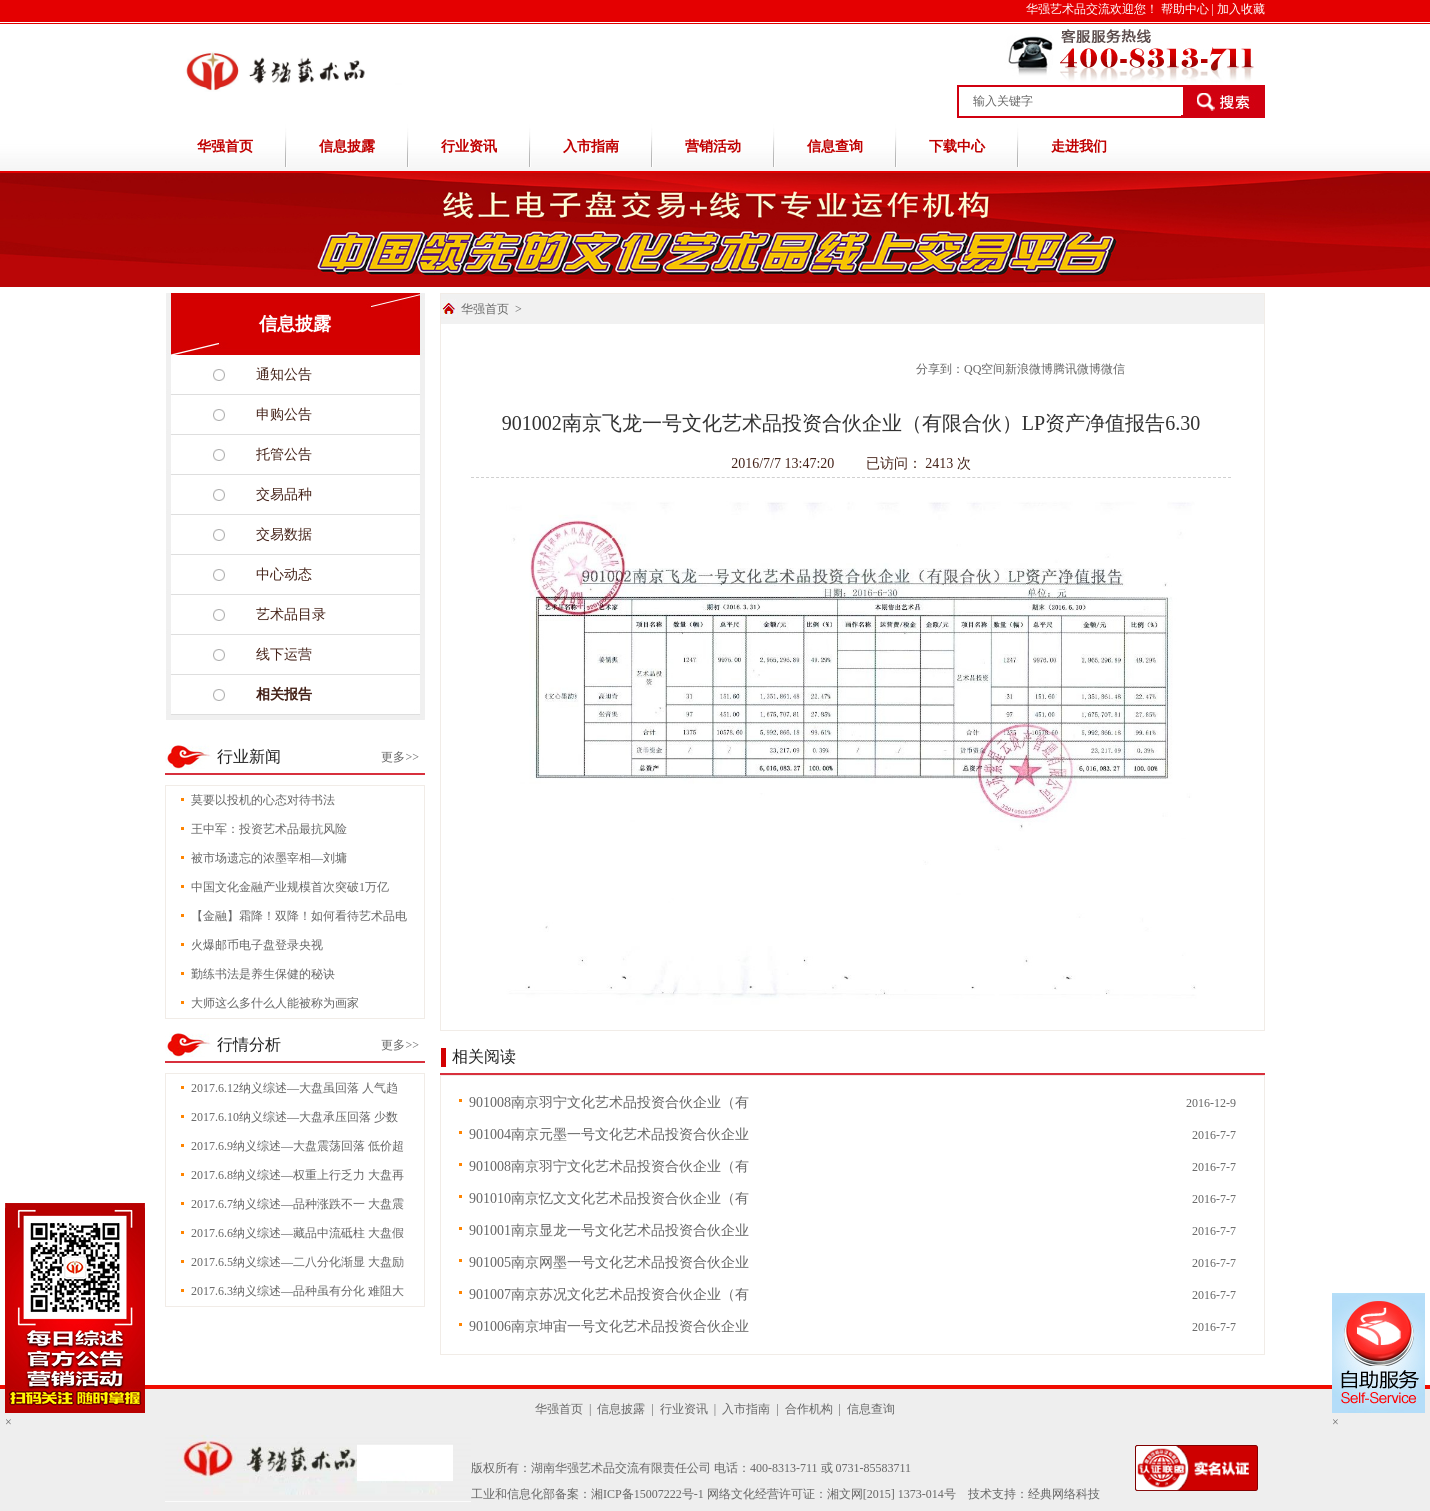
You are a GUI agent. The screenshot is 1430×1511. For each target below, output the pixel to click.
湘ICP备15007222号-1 (647, 1494)
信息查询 (835, 146)
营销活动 (713, 146)
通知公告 (284, 374)
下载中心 (957, 146)
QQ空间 (984, 369)
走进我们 (1079, 146)
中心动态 (284, 574)
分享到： (940, 369)
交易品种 (284, 494)
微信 (1113, 369)
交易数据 (284, 534)
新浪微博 (1029, 369)
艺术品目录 (291, 614)
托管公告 (284, 454)
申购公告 (284, 414)
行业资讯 (469, 146)
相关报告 (284, 694)
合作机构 (809, 1409)
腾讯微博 (1077, 369)
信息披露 (347, 146)
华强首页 (225, 146)
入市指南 (591, 146)
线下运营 (284, 654)
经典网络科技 (1064, 1494)
